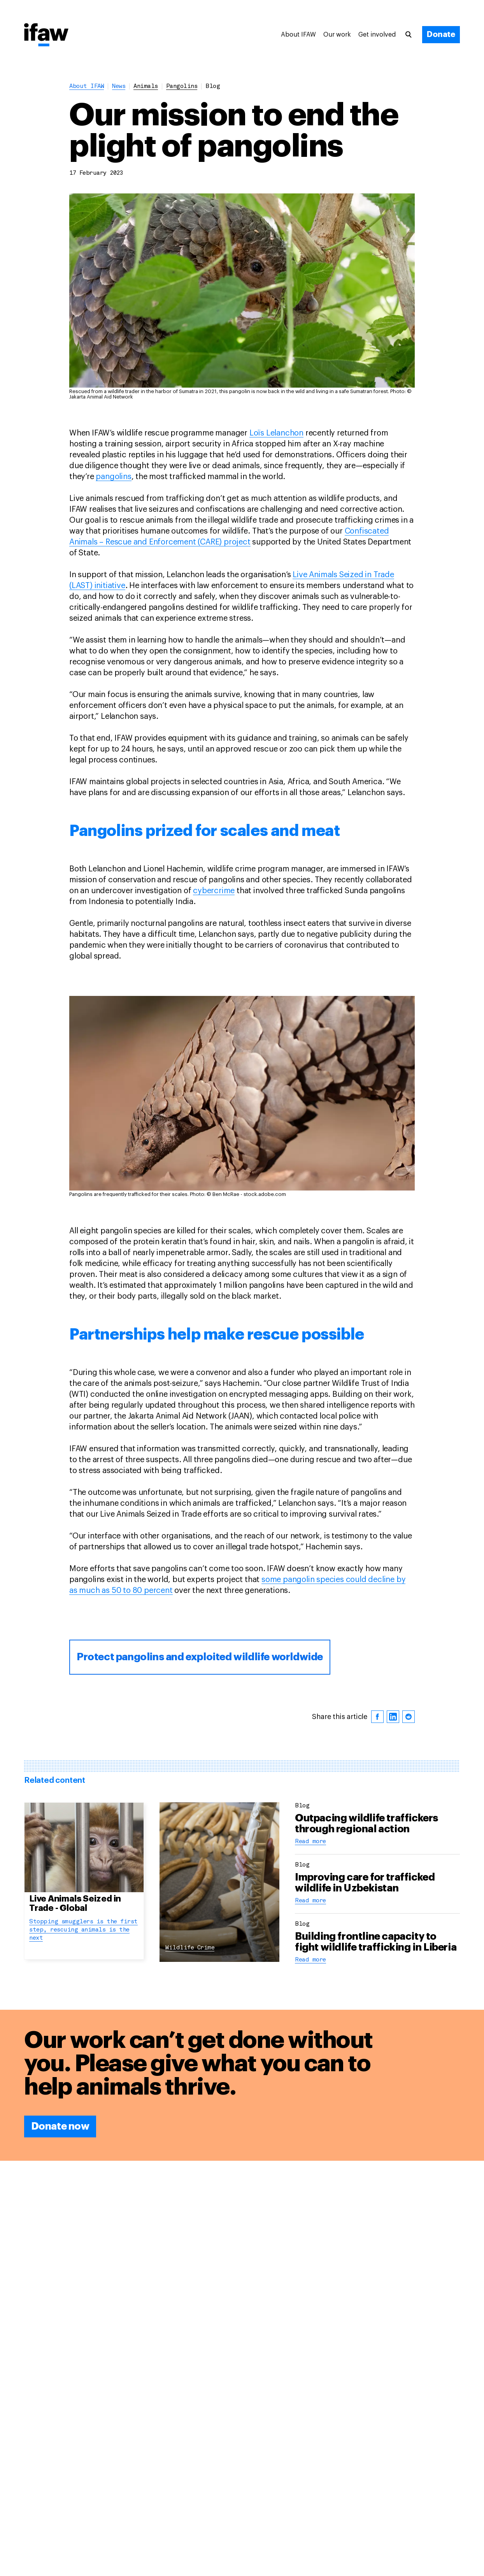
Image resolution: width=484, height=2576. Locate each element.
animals (145, 87)
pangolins (182, 87)
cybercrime (214, 891)
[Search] (411, 34)
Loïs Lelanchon (276, 433)
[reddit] (408, 1716)
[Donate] (441, 34)
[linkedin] (393, 1716)
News (118, 87)
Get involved (377, 35)
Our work (337, 35)
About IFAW (298, 35)
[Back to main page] (46, 35)
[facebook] (377, 1716)
